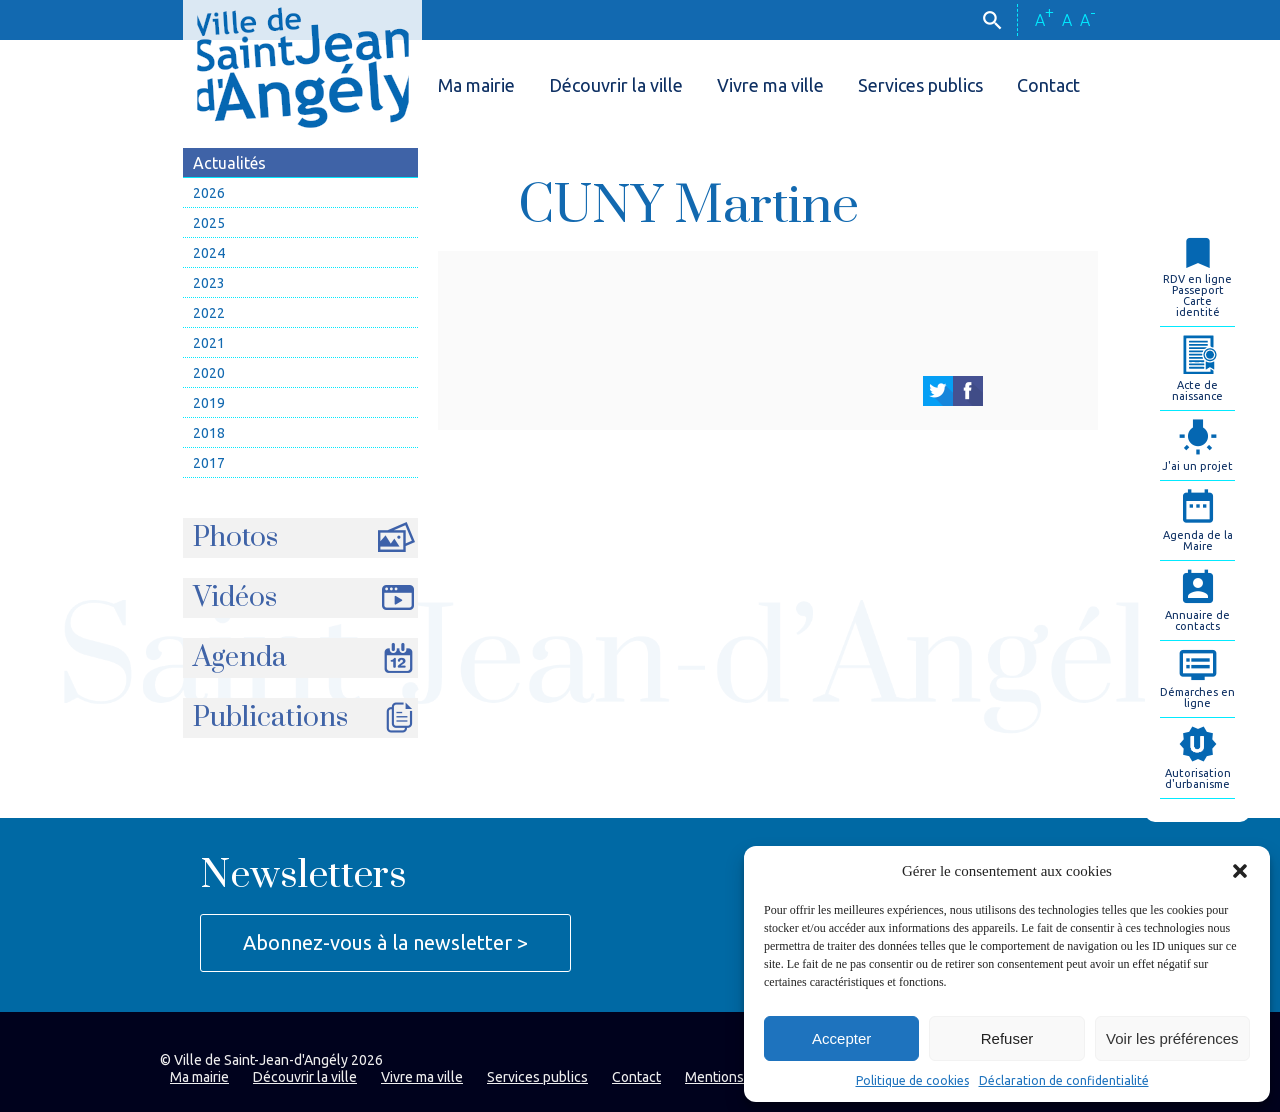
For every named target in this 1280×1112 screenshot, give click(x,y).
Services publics (920, 85)
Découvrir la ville (616, 85)
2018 (209, 433)
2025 (209, 223)
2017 (209, 463)
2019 (209, 403)
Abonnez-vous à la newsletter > (385, 942)
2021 (209, 343)
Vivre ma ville (770, 85)
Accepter (841, 1038)
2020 (209, 373)
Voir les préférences (1172, 1038)
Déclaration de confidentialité (1064, 1080)
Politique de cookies (912, 1080)
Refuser (1007, 1038)
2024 (209, 253)
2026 (209, 193)
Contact (1048, 85)
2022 (209, 313)
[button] (1240, 871)
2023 (209, 283)
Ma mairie (476, 85)
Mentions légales (739, 1077)
